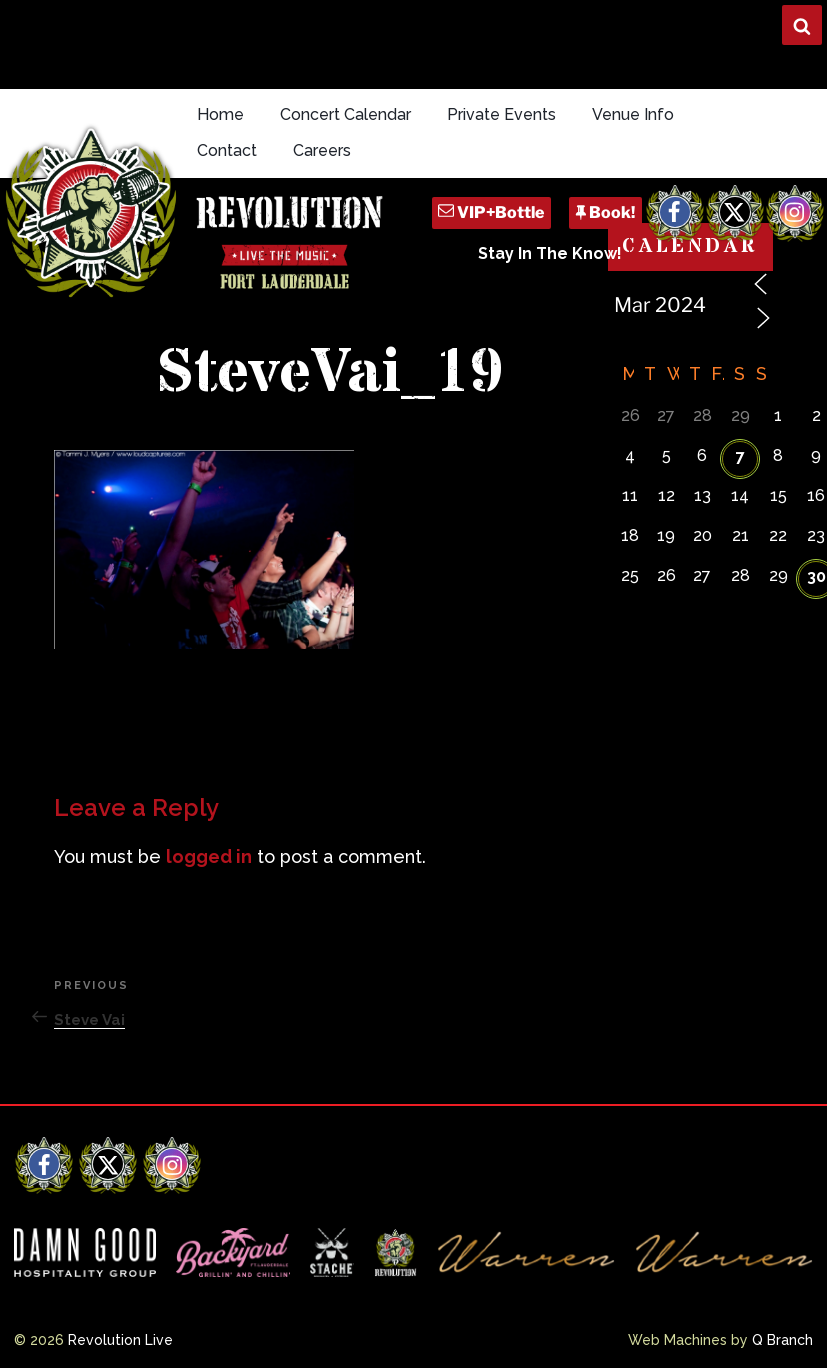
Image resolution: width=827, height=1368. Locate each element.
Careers (322, 150)
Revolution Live (120, 1340)
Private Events (501, 114)
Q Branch (782, 1340)
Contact (227, 150)
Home (220, 114)
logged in (209, 856)
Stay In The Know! (550, 253)
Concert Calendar (345, 114)
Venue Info (633, 114)
